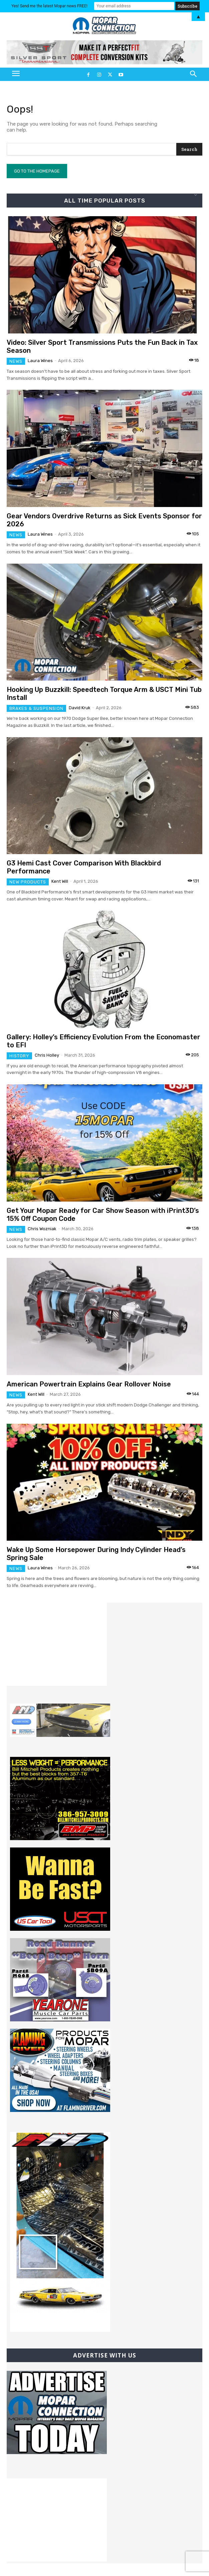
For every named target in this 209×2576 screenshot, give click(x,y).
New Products (27, 881)
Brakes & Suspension (36, 708)
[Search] (189, 149)
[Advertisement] (57, 1644)
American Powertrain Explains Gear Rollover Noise (89, 1384)
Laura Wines (40, 360)
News (15, 361)
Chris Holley (47, 1055)
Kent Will (59, 881)
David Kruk (79, 707)
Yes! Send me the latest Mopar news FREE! (49, 6)
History (19, 1055)
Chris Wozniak (42, 1228)
